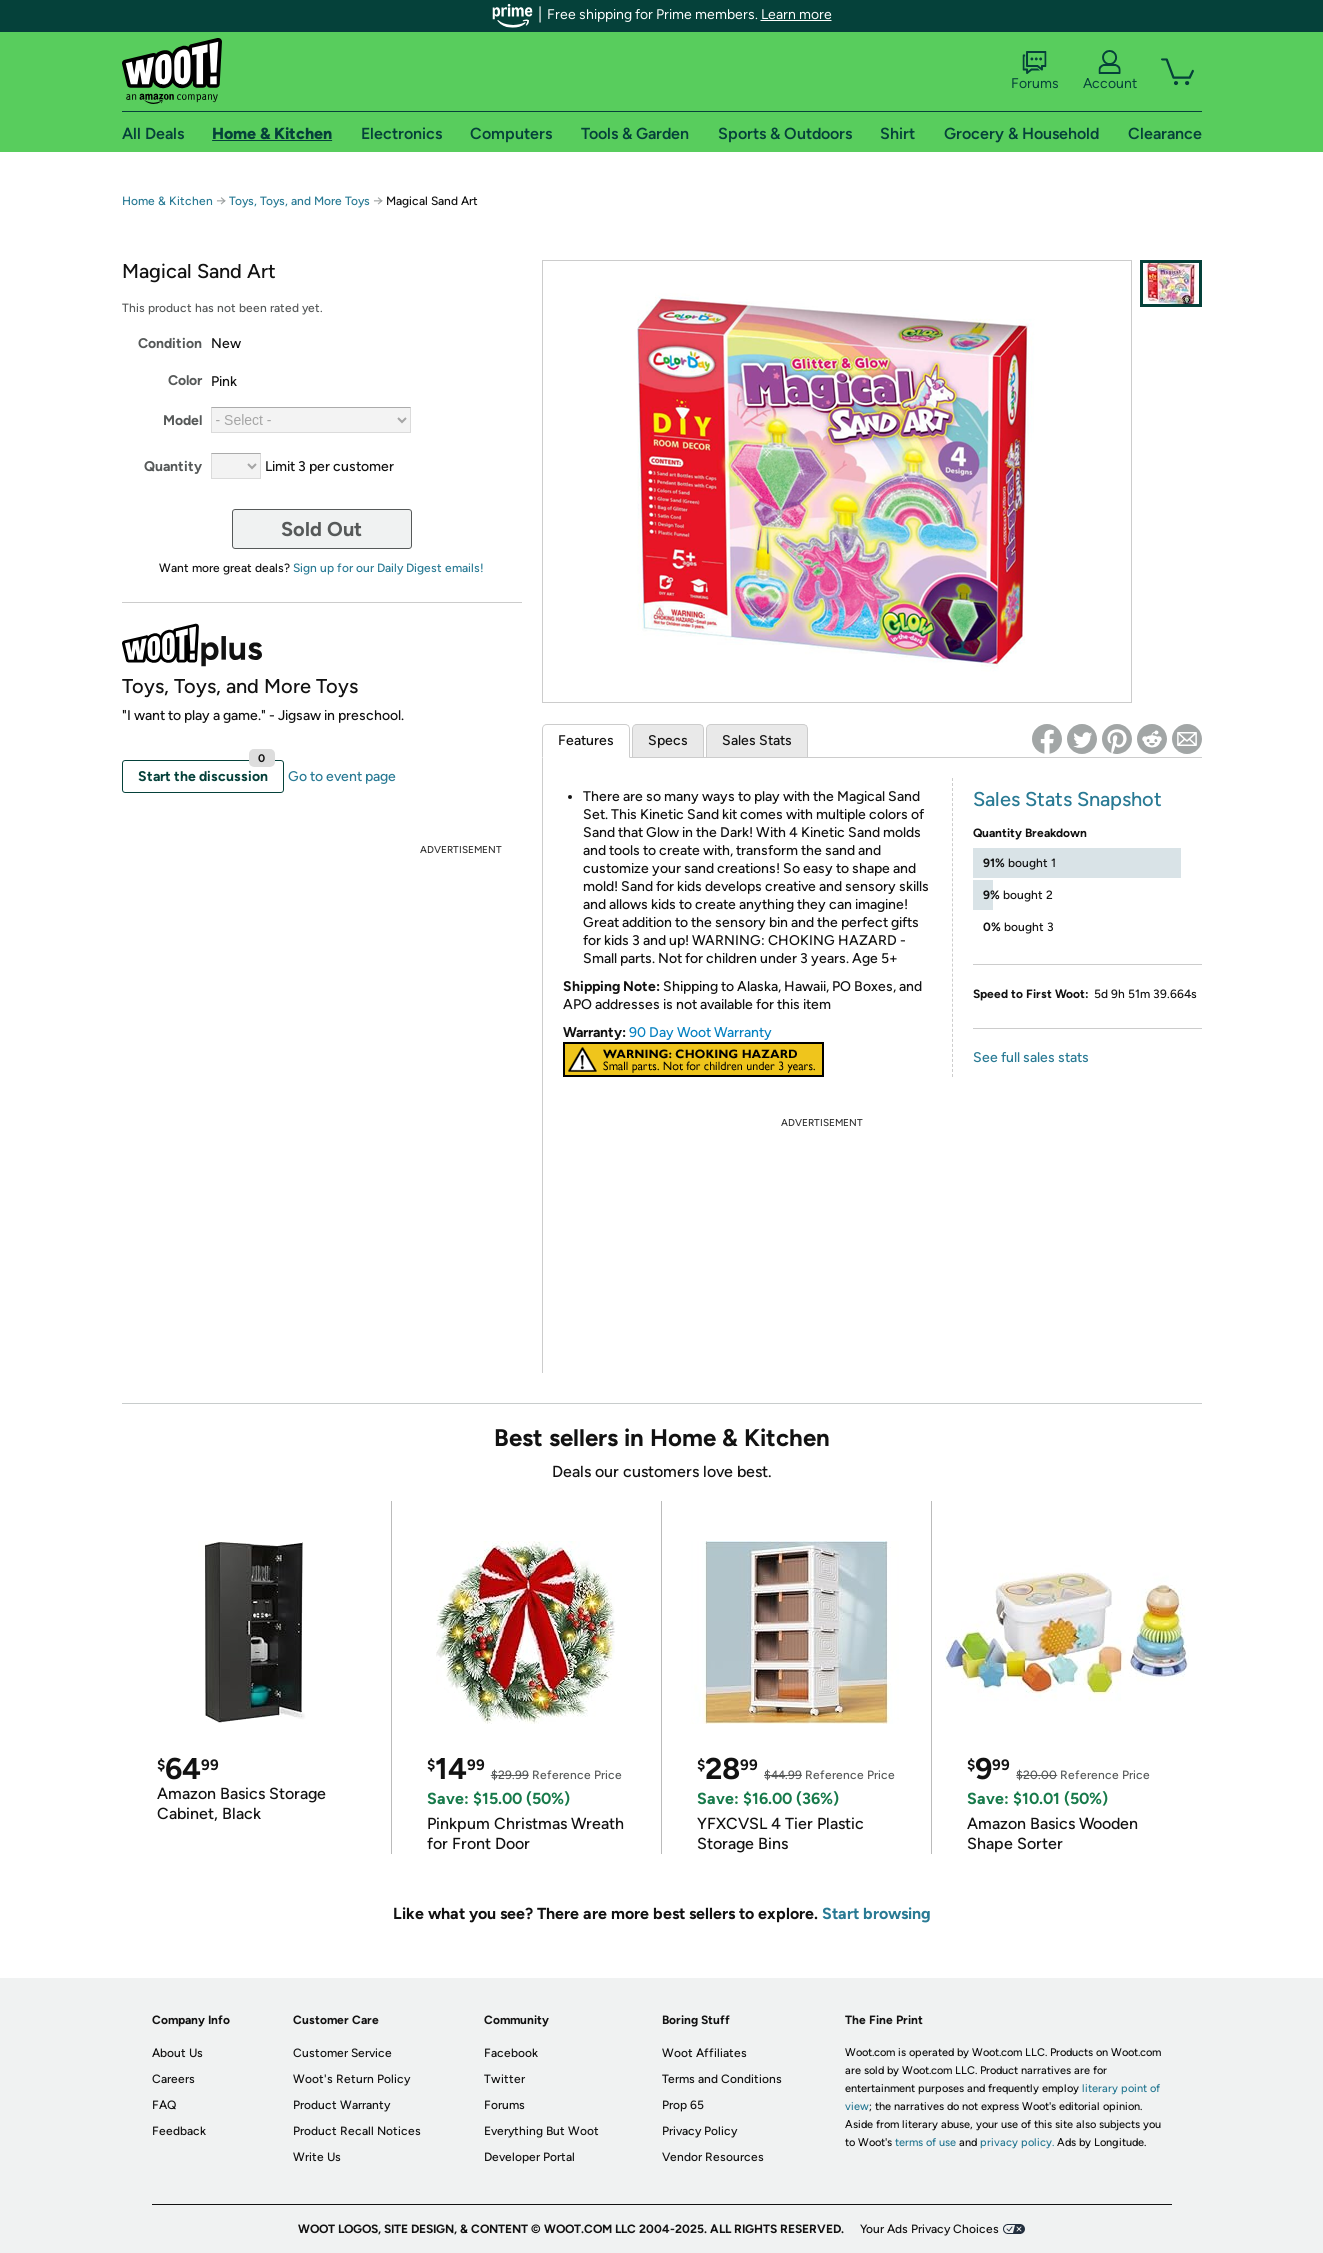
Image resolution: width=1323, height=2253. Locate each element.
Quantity (173, 466)
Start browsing (876, 1913)
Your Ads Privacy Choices (929, 2229)
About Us (177, 2053)
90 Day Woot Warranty (700, 1032)
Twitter (504, 2079)
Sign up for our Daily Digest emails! (388, 568)
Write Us (317, 2157)
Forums (1035, 71)
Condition (170, 343)
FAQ (164, 2105)
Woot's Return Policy (351, 2079)
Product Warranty (341, 2105)
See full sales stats (1031, 1057)
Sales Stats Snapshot (1067, 799)
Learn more (796, 14)
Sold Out (321, 529)
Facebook (511, 2053)
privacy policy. (1017, 2142)
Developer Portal (529, 2157)
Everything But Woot (541, 2131)
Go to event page (342, 776)
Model (182, 420)
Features (586, 740)
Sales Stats (757, 740)
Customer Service (342, 2053)
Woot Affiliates (704, 2053)
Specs (668, 740)
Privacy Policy (699, 2131)
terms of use (925, 2142)
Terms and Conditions (722, 2079)
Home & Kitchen (167, 201)
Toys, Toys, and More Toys (299, 201)
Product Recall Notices (357, 2131)
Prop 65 (683, 2105)
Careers (173, 2079)
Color (185, 380)
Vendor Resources (713, 2157)
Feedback (179, 2131)
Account (1110, 71)
